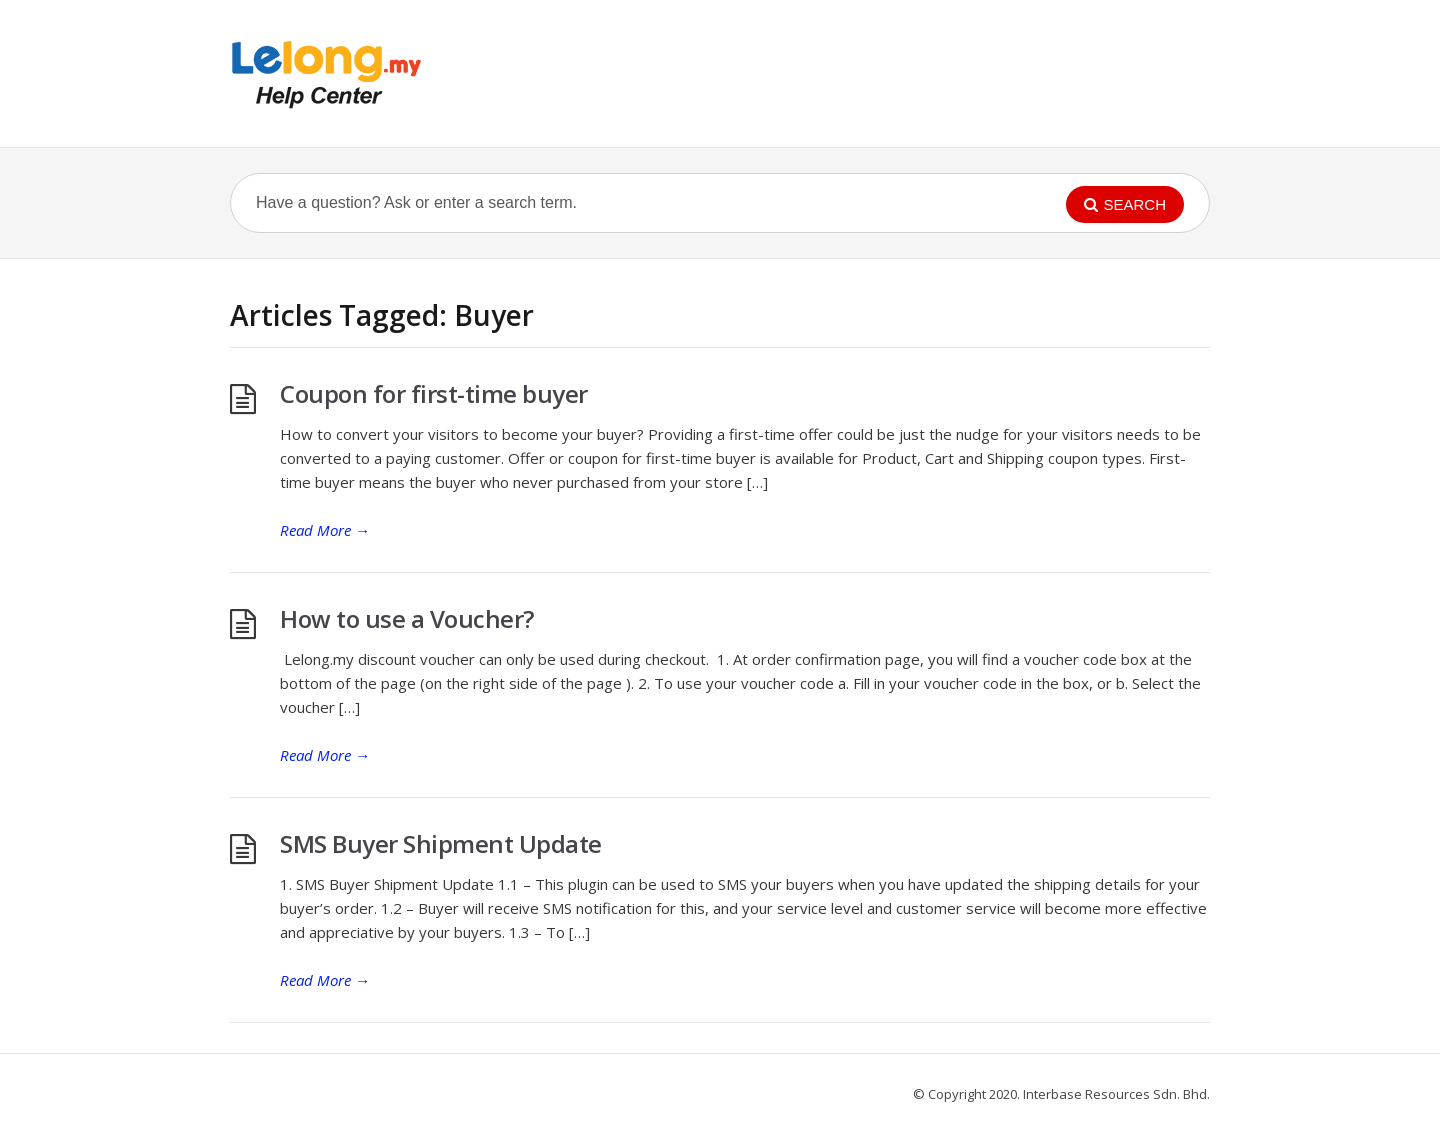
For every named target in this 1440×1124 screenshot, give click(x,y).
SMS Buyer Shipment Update (441, 843)
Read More (325, 530)
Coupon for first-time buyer (434, 393)
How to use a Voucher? (407, 618)
